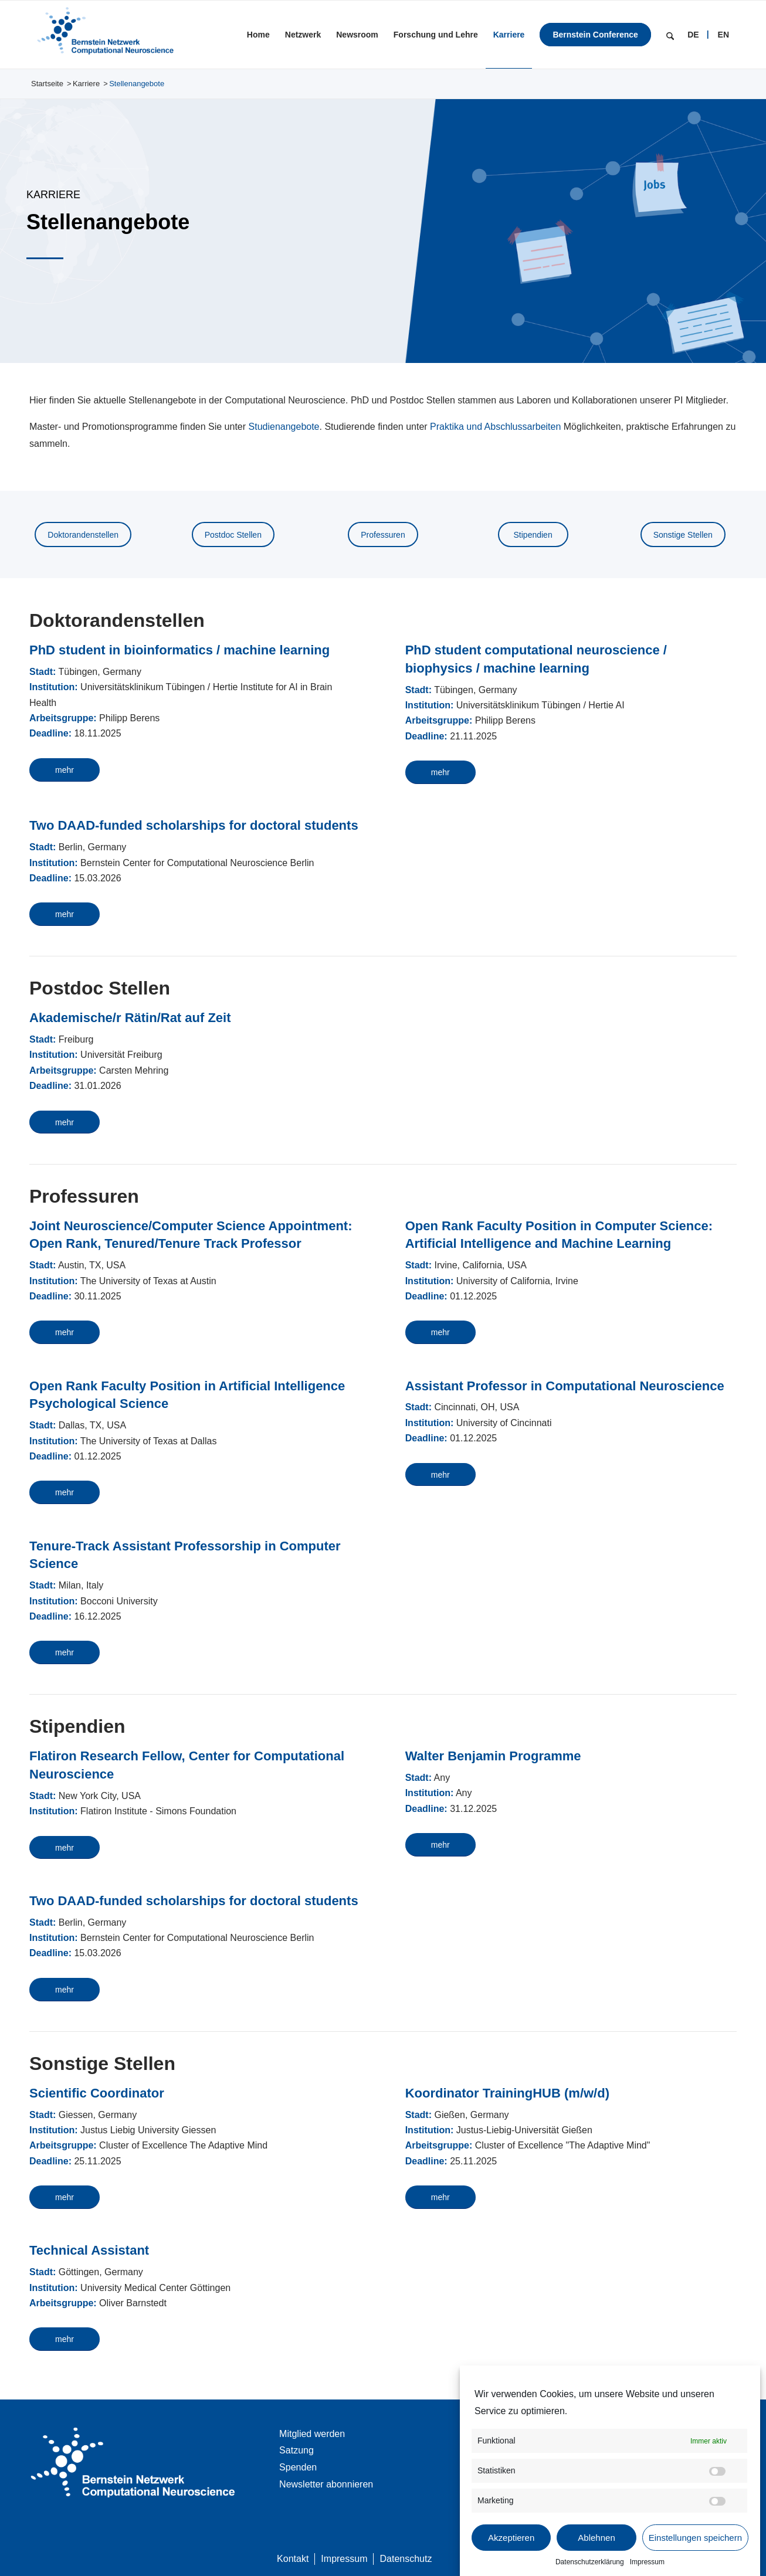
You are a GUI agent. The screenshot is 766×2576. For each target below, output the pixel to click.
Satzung (296, 2450)
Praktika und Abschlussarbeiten (495, 427)
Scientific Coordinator (96, 2093)
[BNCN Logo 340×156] (103, 35)
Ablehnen (596, 2538)
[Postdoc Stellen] (233, 534)
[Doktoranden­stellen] (83, 534)
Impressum (647, 2562)
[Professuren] (383, 534)
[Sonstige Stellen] (683, 534)
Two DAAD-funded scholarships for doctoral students (193, 825)
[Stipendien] (533, 534)
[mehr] (64, 770)
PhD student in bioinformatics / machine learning (179, 650)
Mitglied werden (312, 2434)
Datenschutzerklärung (589, 2562)
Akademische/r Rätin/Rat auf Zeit (130, 1017)
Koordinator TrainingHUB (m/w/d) (507, 2093)
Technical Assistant (89, 2250)
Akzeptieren (511, 2538)
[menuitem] (258, 35)
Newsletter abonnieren (326, 2484)
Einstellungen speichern (695, 2538)
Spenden (298, 2467)
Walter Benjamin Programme (493, 1756)
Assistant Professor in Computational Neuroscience (564, 1386)
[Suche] (670, 35)
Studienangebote (284, 427)
